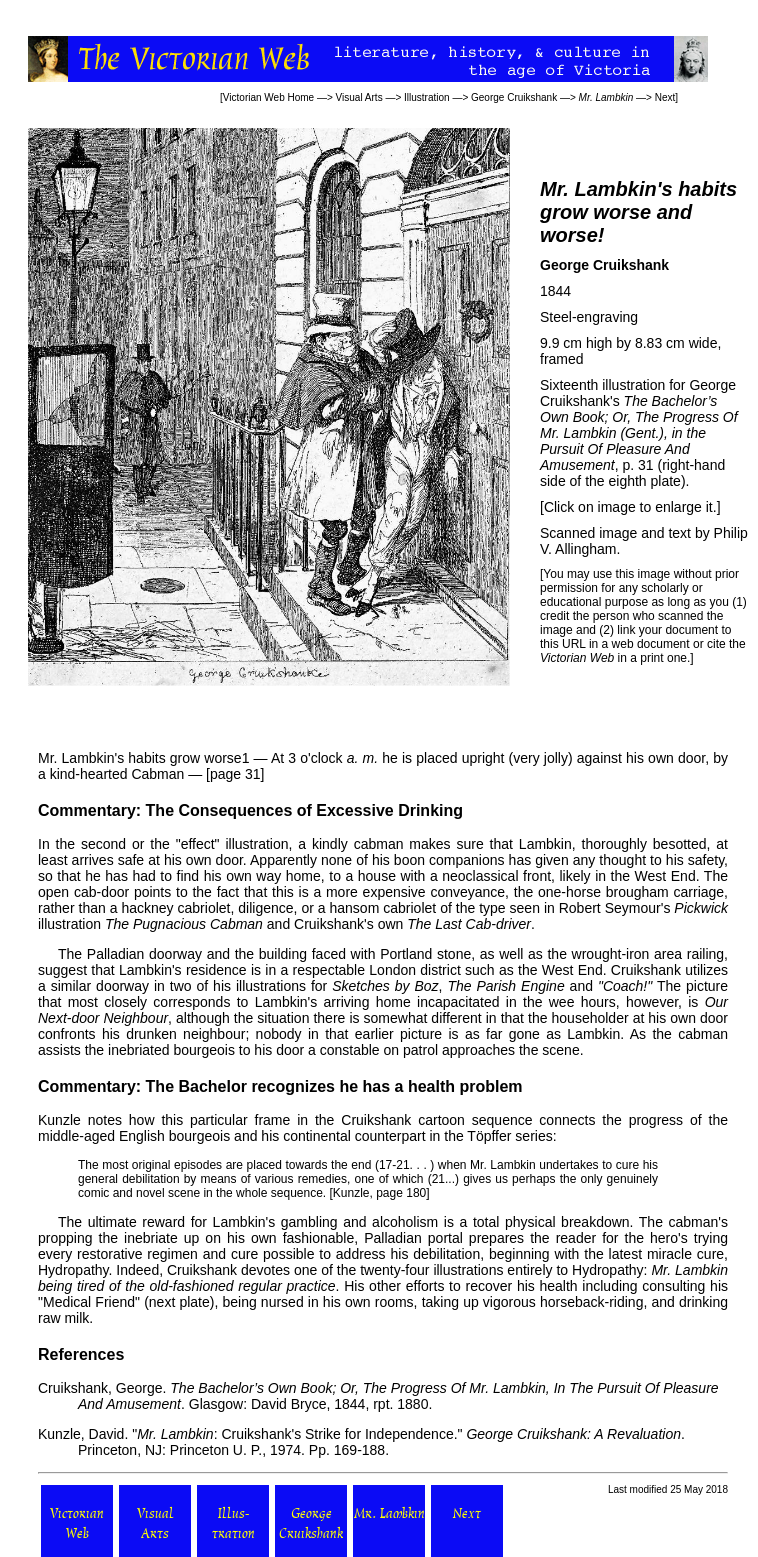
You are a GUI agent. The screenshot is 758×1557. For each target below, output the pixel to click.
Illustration (427, 97)
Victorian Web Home (268, 97)
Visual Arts (359, 97)
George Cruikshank (514, 97)
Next (665, 97)
